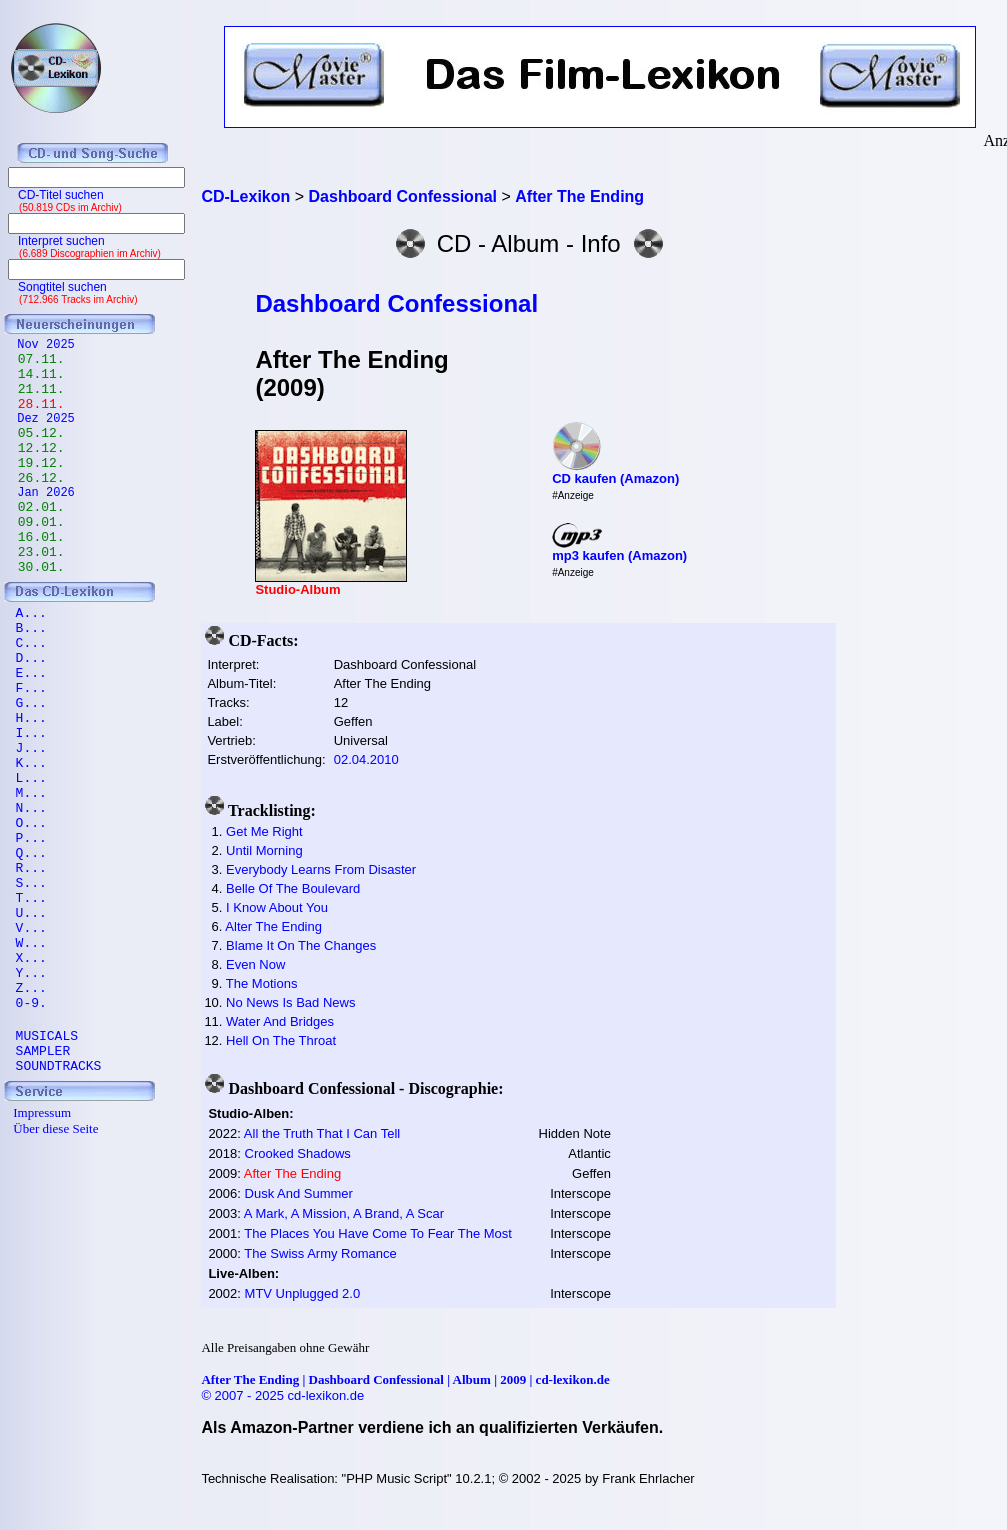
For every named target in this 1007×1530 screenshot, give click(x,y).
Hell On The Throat (281, 1040)
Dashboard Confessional (396, 303)
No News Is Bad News (290, 1002)
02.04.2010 (366, 759)
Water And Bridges (280, 1021)
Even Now (255, 964)
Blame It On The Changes (301, 945)
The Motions (262, 983)
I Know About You (277, 907)
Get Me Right (264, 831)
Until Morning (264, 850)
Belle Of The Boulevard (293, 888)
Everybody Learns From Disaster (321, 869)
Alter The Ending (273, 926)
